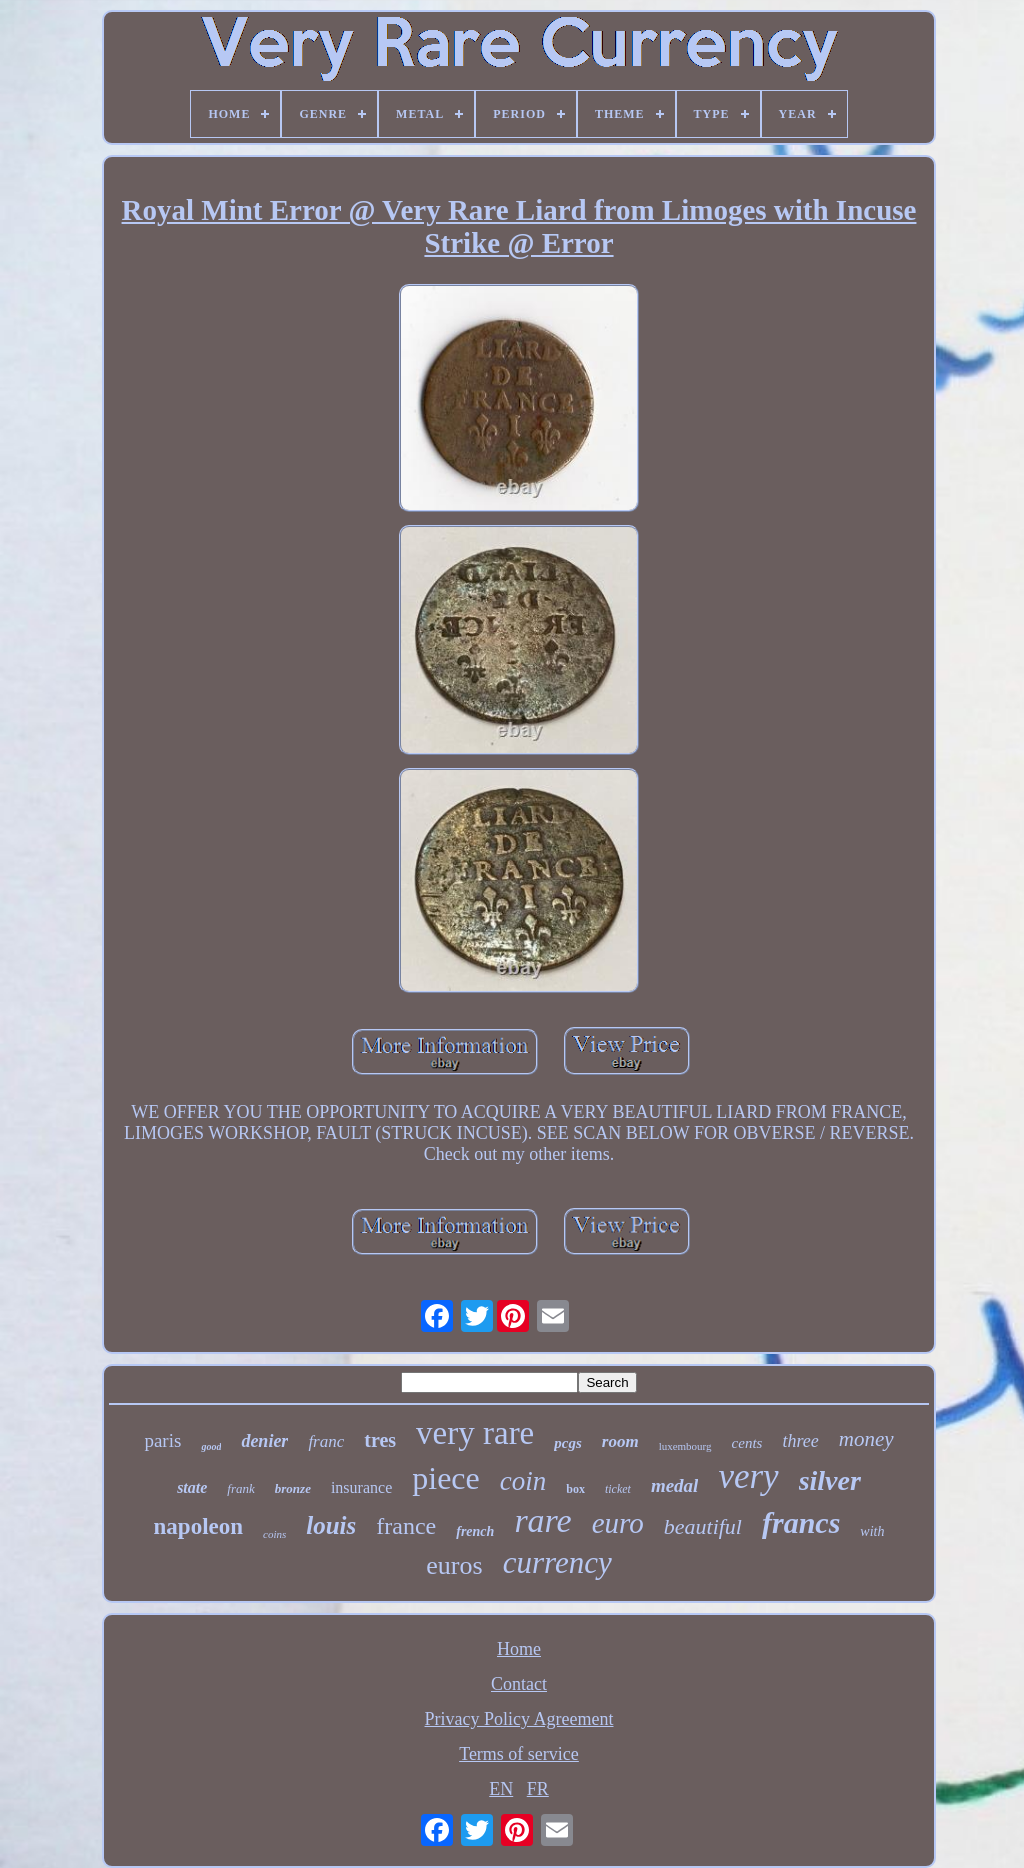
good (211, 1446)
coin (523, 1481)
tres (380, 1440)
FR (538, 1789)
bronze (293, 1488)
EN (501, 1789)
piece (446, 1478)
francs (801, 1522)
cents (747, 1443)
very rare (475, 1433)
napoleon (198, 1526)
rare (542, 1520)
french (475, 1531)
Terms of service (519, 1754)
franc (326, 1441)
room (620, 1441)
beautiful (703, 1526)
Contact (519, 1684)
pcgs (568, 1443)
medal (675, 1485)
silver (830, 1480)
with (872, 1531)
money (866, 1439)
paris (162, 1440)
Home (519, 1649)
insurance (361, 1487)
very (748, 1476)
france (406, 1526)
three (800, 1441)
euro (618, 1523)
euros (454, 1565)
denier (264, 1441)
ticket (618, 1489)
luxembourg (685, 1446)
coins (274, 1534)
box (575, 1489)
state (192, 1487)
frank (240, 1488)
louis (331, 1525)
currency (557, 1562)
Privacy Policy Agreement (519, 1719)
